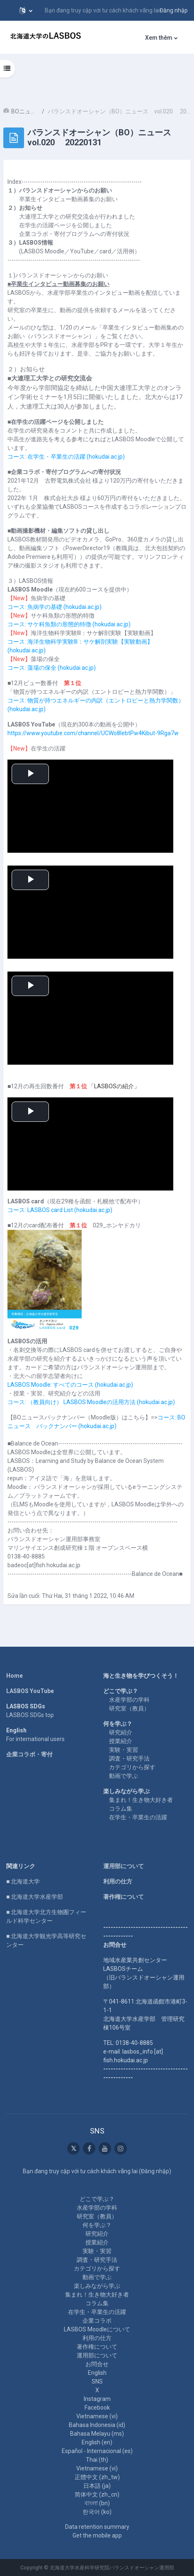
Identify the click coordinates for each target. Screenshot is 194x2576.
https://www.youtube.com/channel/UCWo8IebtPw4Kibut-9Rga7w (93, 733)
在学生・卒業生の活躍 (138, 1817)
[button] (25, 10)
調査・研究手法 (129, 1758)
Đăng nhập (174, 10)
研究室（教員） (129, 1708)
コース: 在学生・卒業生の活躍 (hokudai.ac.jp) (66, 456)
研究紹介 (120, 1732)
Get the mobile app (97, 2535)
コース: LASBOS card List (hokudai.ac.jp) (59, 1210)
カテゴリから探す (132, 1767)
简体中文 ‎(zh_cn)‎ (97, 2494)
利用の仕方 (117, 1881)
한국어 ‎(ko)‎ (97, 2512)
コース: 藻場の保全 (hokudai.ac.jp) (51, 667)
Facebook (97, 2407)
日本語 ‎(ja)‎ (97, 2485)
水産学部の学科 (129, 1699)
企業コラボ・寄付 (29, 1754)
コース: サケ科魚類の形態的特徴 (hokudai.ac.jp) (69, 624)
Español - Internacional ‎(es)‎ (97, 2451)
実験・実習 (123, 1749)
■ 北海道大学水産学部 (34, 1896)
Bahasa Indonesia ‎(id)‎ (97, 2425)
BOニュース (25, 111)
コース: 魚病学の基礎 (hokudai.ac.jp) (54, 607)
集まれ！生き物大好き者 (141, 1800)
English (97, 2372)
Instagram (97, 2399)
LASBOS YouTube (30, 1691)
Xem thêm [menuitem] (158, 37)
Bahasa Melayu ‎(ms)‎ (97, 2433)
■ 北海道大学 (23, 1881)
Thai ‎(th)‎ (97, 2459)
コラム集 (120, 1808)
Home (14, 1675)
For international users (35, 1739)
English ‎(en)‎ (97, 2442)
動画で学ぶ (123, 1776)
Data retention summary (97, 2526)
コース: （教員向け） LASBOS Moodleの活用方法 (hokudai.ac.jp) (91, 1402)
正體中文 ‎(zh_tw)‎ (97, 2477)
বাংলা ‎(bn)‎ (97, 2503)
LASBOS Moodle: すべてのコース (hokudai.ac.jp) (70, 1384)
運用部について (123, 1866)
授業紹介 (120, 1741)
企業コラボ (97, 2320)
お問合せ (97, 2364)
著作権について (123, 1896)
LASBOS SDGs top (30, 1715)
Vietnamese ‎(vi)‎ (97, 2416)
